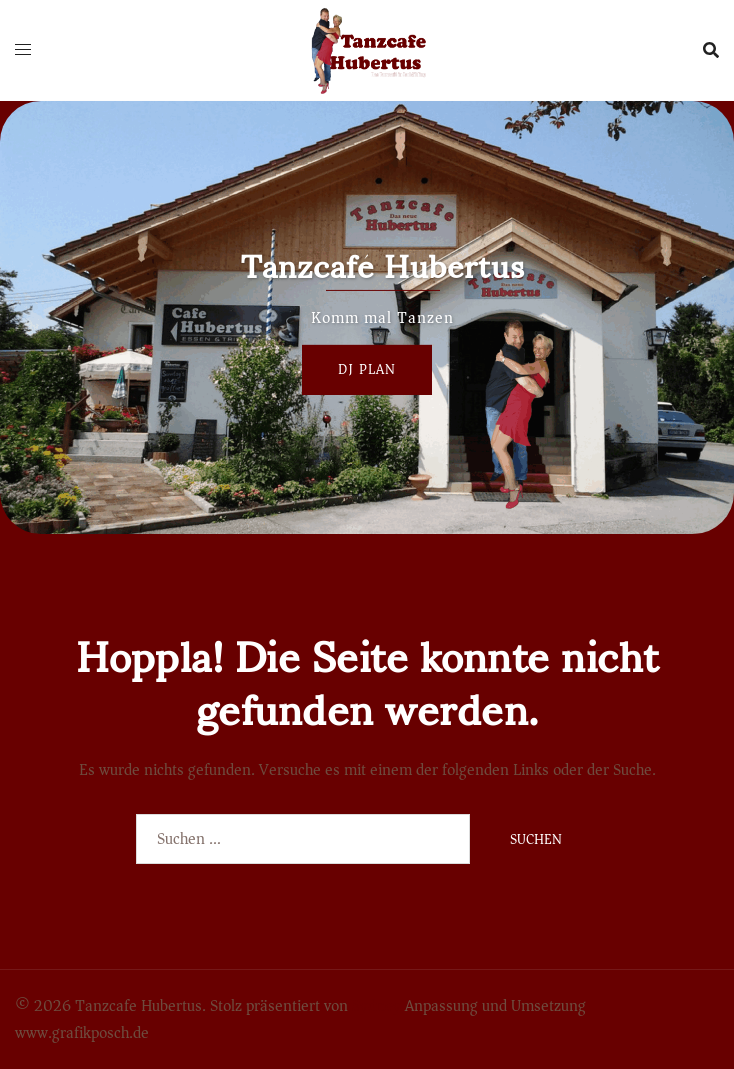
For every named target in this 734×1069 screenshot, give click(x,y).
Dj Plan (367, 369)
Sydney (376, 1006)
